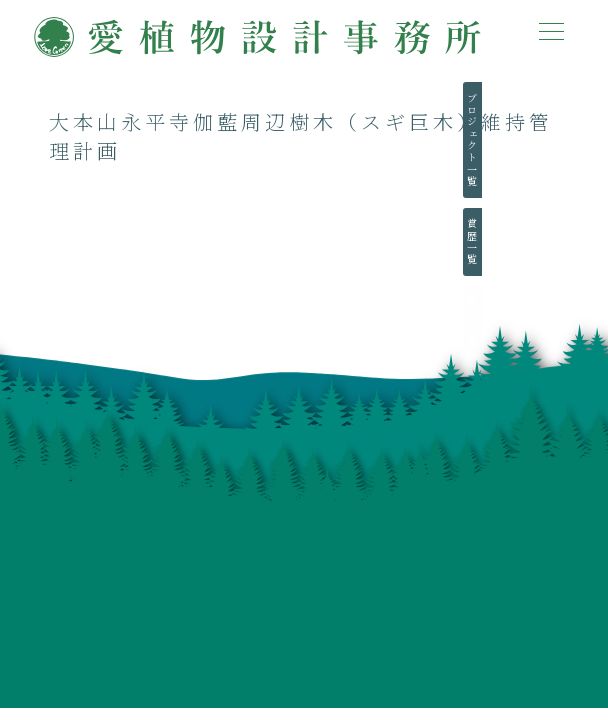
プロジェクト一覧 (577, 140)
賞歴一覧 (577, 242)
